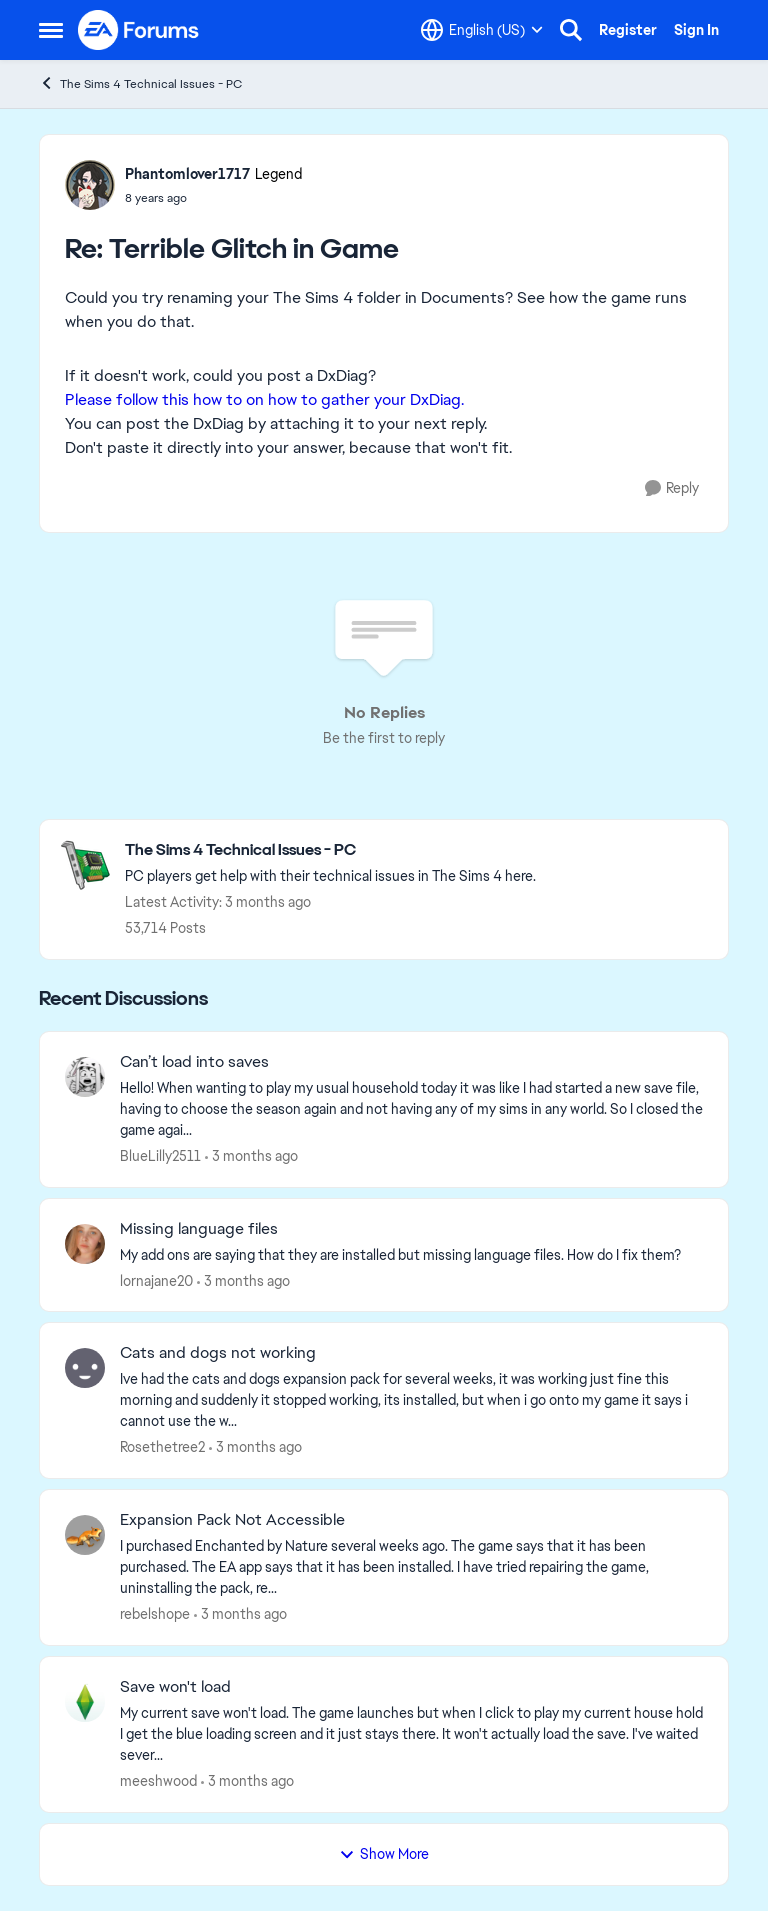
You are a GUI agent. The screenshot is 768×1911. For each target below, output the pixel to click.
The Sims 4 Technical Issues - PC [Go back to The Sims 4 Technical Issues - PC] (140, 83)
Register (628, 30)
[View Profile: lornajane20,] (85, 1244)
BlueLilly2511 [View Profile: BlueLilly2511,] (160, 1156)
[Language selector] (482, 30)
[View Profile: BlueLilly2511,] (85, 1077)
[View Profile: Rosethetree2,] (85, 1368)
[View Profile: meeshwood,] (85, 1702)
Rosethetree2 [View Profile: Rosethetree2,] (162, 1447)
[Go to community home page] (139, 30)
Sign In (696, 30)
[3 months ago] (251, 1156)
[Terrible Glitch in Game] (213, 198)
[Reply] (672, 488)
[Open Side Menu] (51, 30)
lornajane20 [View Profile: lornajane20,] (156, 1280)
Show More (384, 1854)
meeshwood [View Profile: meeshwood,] (158, 1781)
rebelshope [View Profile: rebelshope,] (155, 1614)
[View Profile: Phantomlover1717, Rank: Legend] (90, 185)
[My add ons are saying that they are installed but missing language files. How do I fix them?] (411, 1254)
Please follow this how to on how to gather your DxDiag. (264, 399)
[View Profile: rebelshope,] (85, 1535)
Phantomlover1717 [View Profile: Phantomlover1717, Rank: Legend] (187, 174)
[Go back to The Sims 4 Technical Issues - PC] (330, 850)
